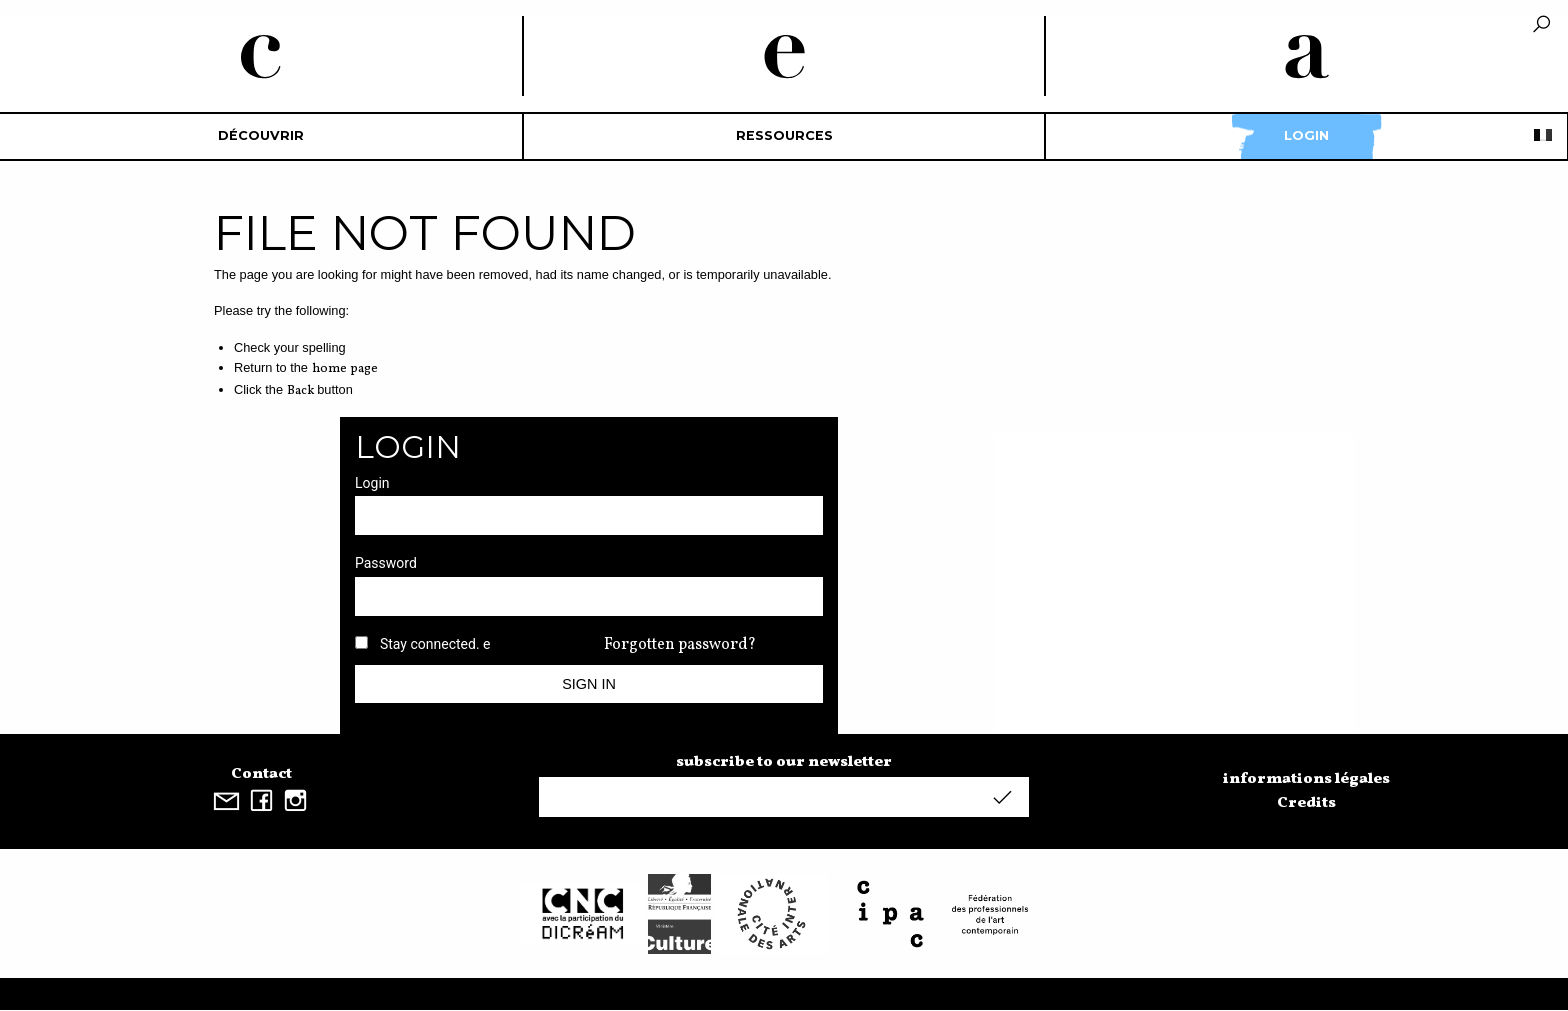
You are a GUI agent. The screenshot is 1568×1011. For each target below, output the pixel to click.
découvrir (261, 135)
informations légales (1306, 779)
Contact (261, 774)
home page (345, 369)
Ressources (784, 135)
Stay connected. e (435, 644)
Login (1306, 135)
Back (300, 391)
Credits (1306, 803)
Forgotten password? (680, 645)
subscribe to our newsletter (784, 762)
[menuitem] (261, 136)
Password (386, 563)
